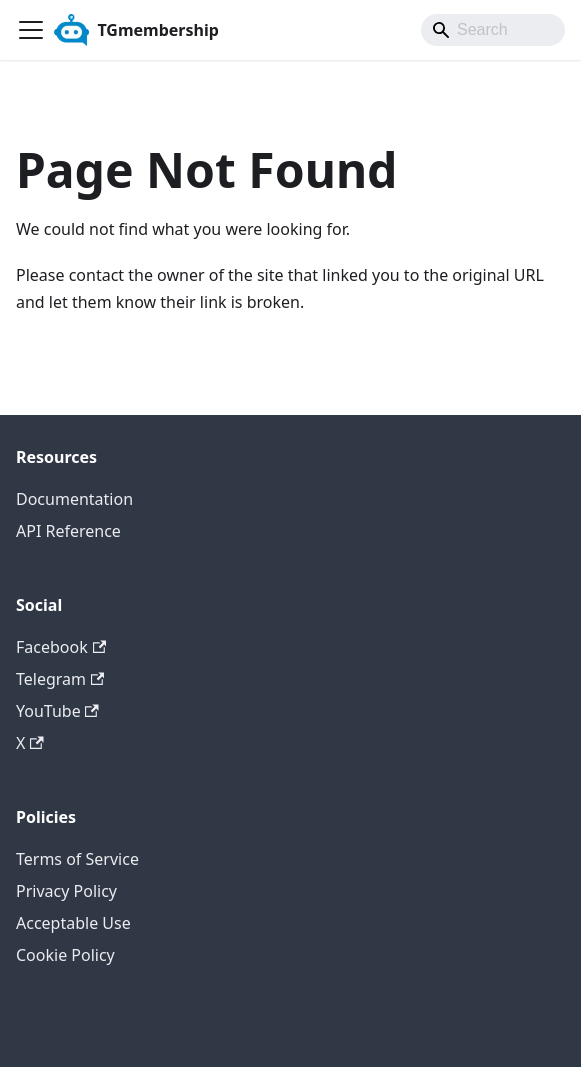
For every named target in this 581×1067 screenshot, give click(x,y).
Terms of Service (77, 859)
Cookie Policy (65, 955)
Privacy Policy (66, 891)
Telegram (60, 679)
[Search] (493, 30)
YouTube (57, 711)
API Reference (68, 531)
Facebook (61, 647)
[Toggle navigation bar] (31, 30)
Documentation (74, 499)
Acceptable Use (73, 923)
